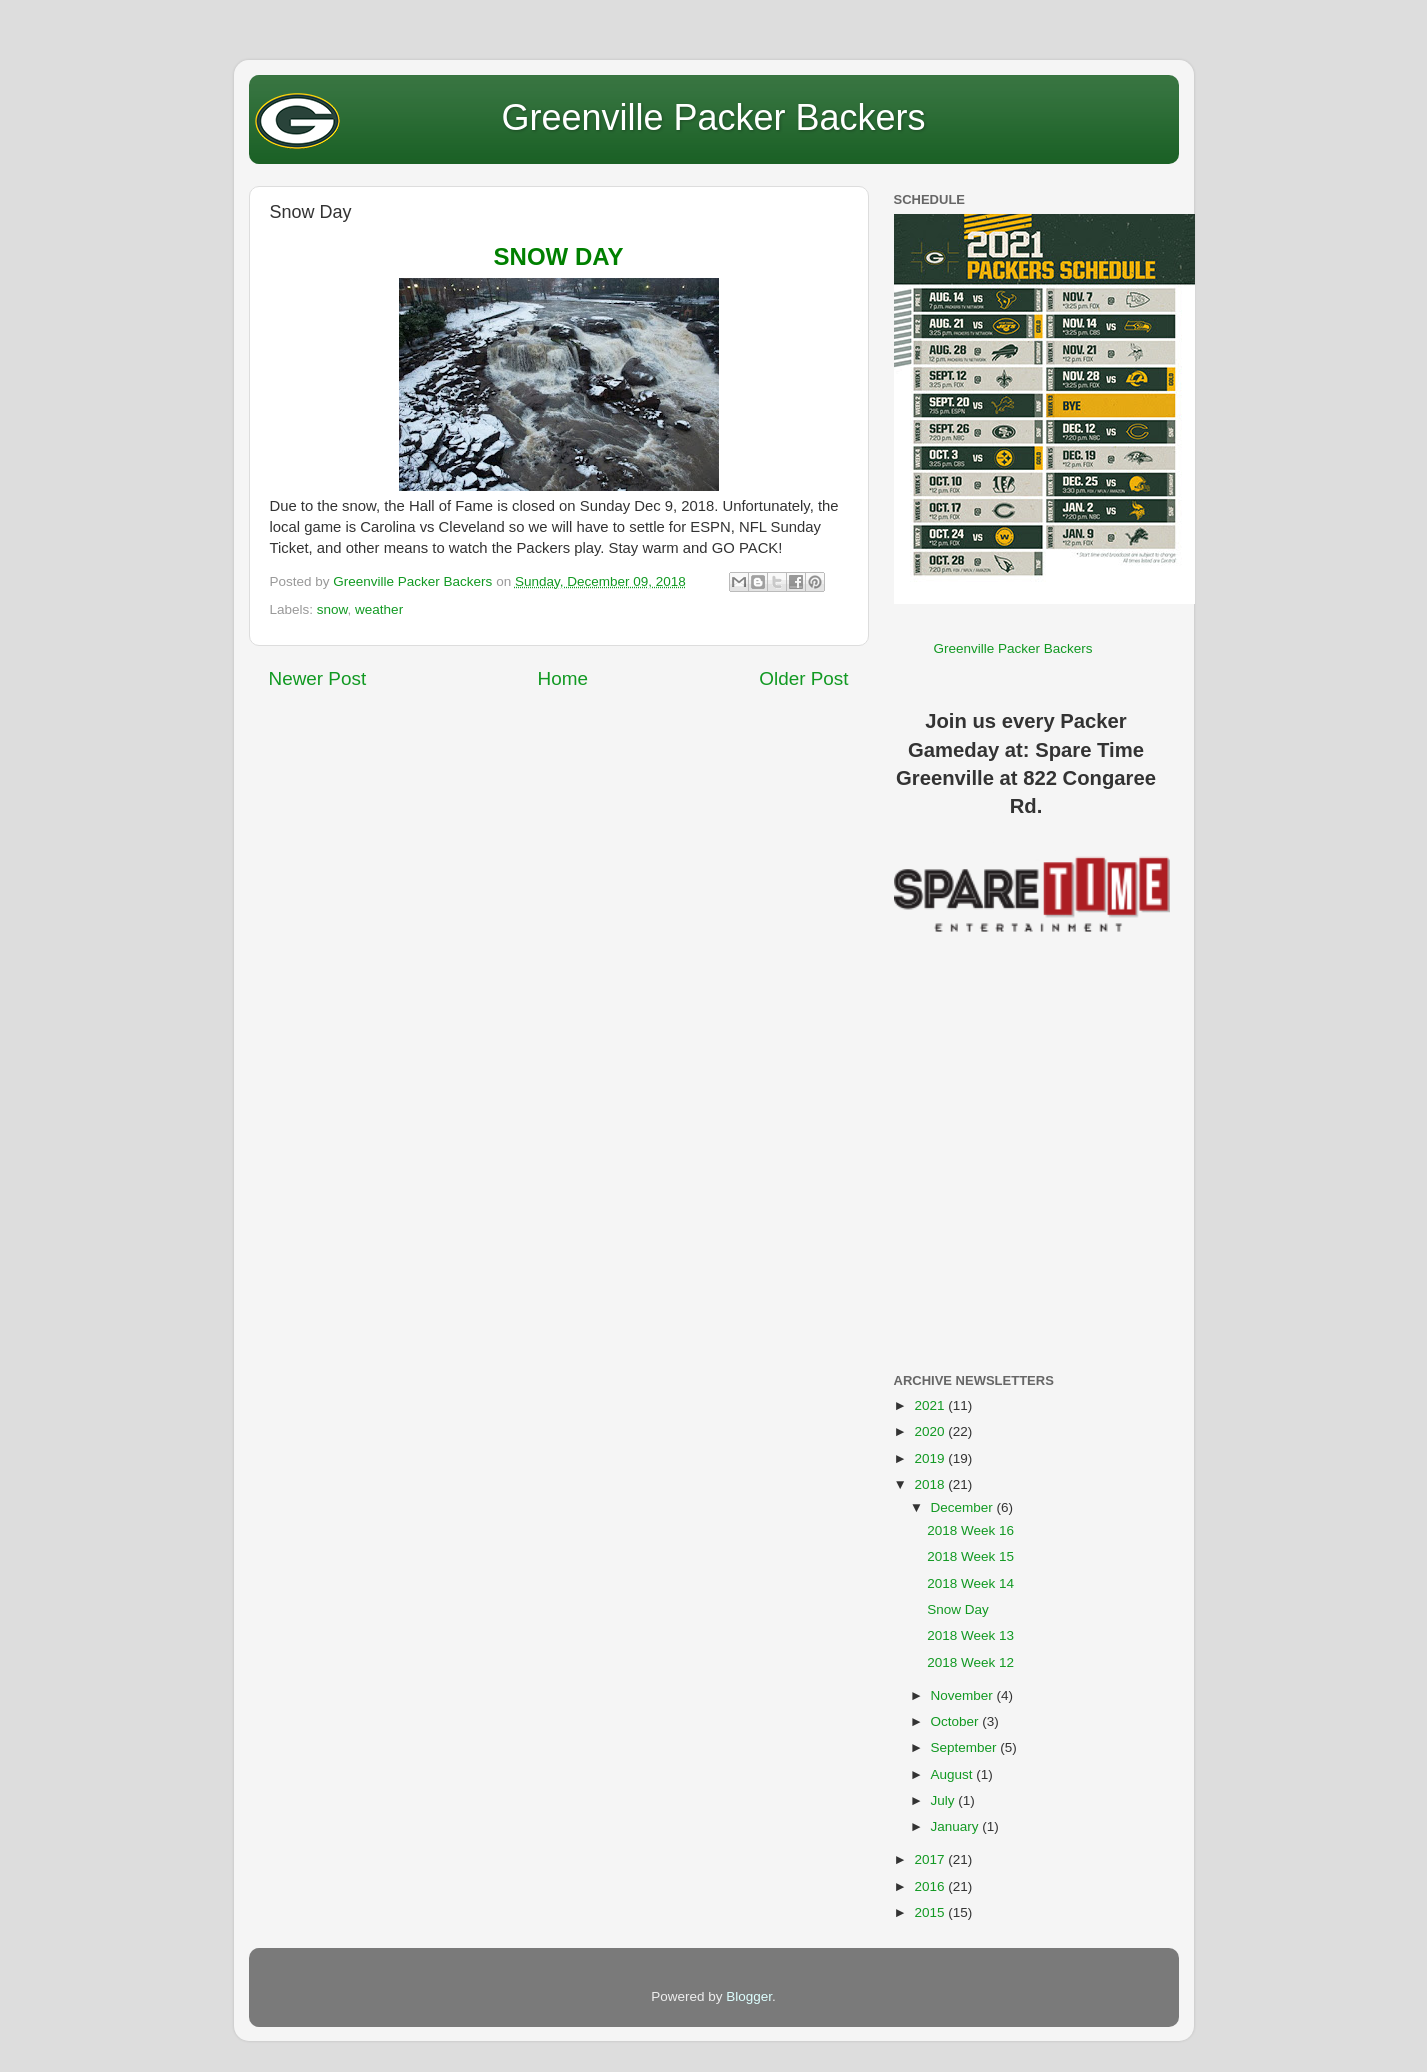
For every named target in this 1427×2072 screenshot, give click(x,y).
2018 (931, 1484)
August (954, 1774)
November (964, 1695)
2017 (931, 1859)
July (945, 1800)
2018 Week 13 (970, 1635)
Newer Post (318, 678)
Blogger (749, 1996)
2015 (931, 1912)
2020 (931, 1431)
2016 (931, 1886)
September (966, 1747)
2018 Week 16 (970, 1530)
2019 (931, 1458)
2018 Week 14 (970, 1583)
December (964, 1507)
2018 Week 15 (970, 1556)
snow (332, 609)
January (957, 1826)
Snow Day (958, 1609)
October (957, 1721)
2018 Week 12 (970, 1662)
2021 (931, 1405)
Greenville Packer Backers (713, 117)
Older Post (803, 678)
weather (379, 609)
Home (563, 678)
